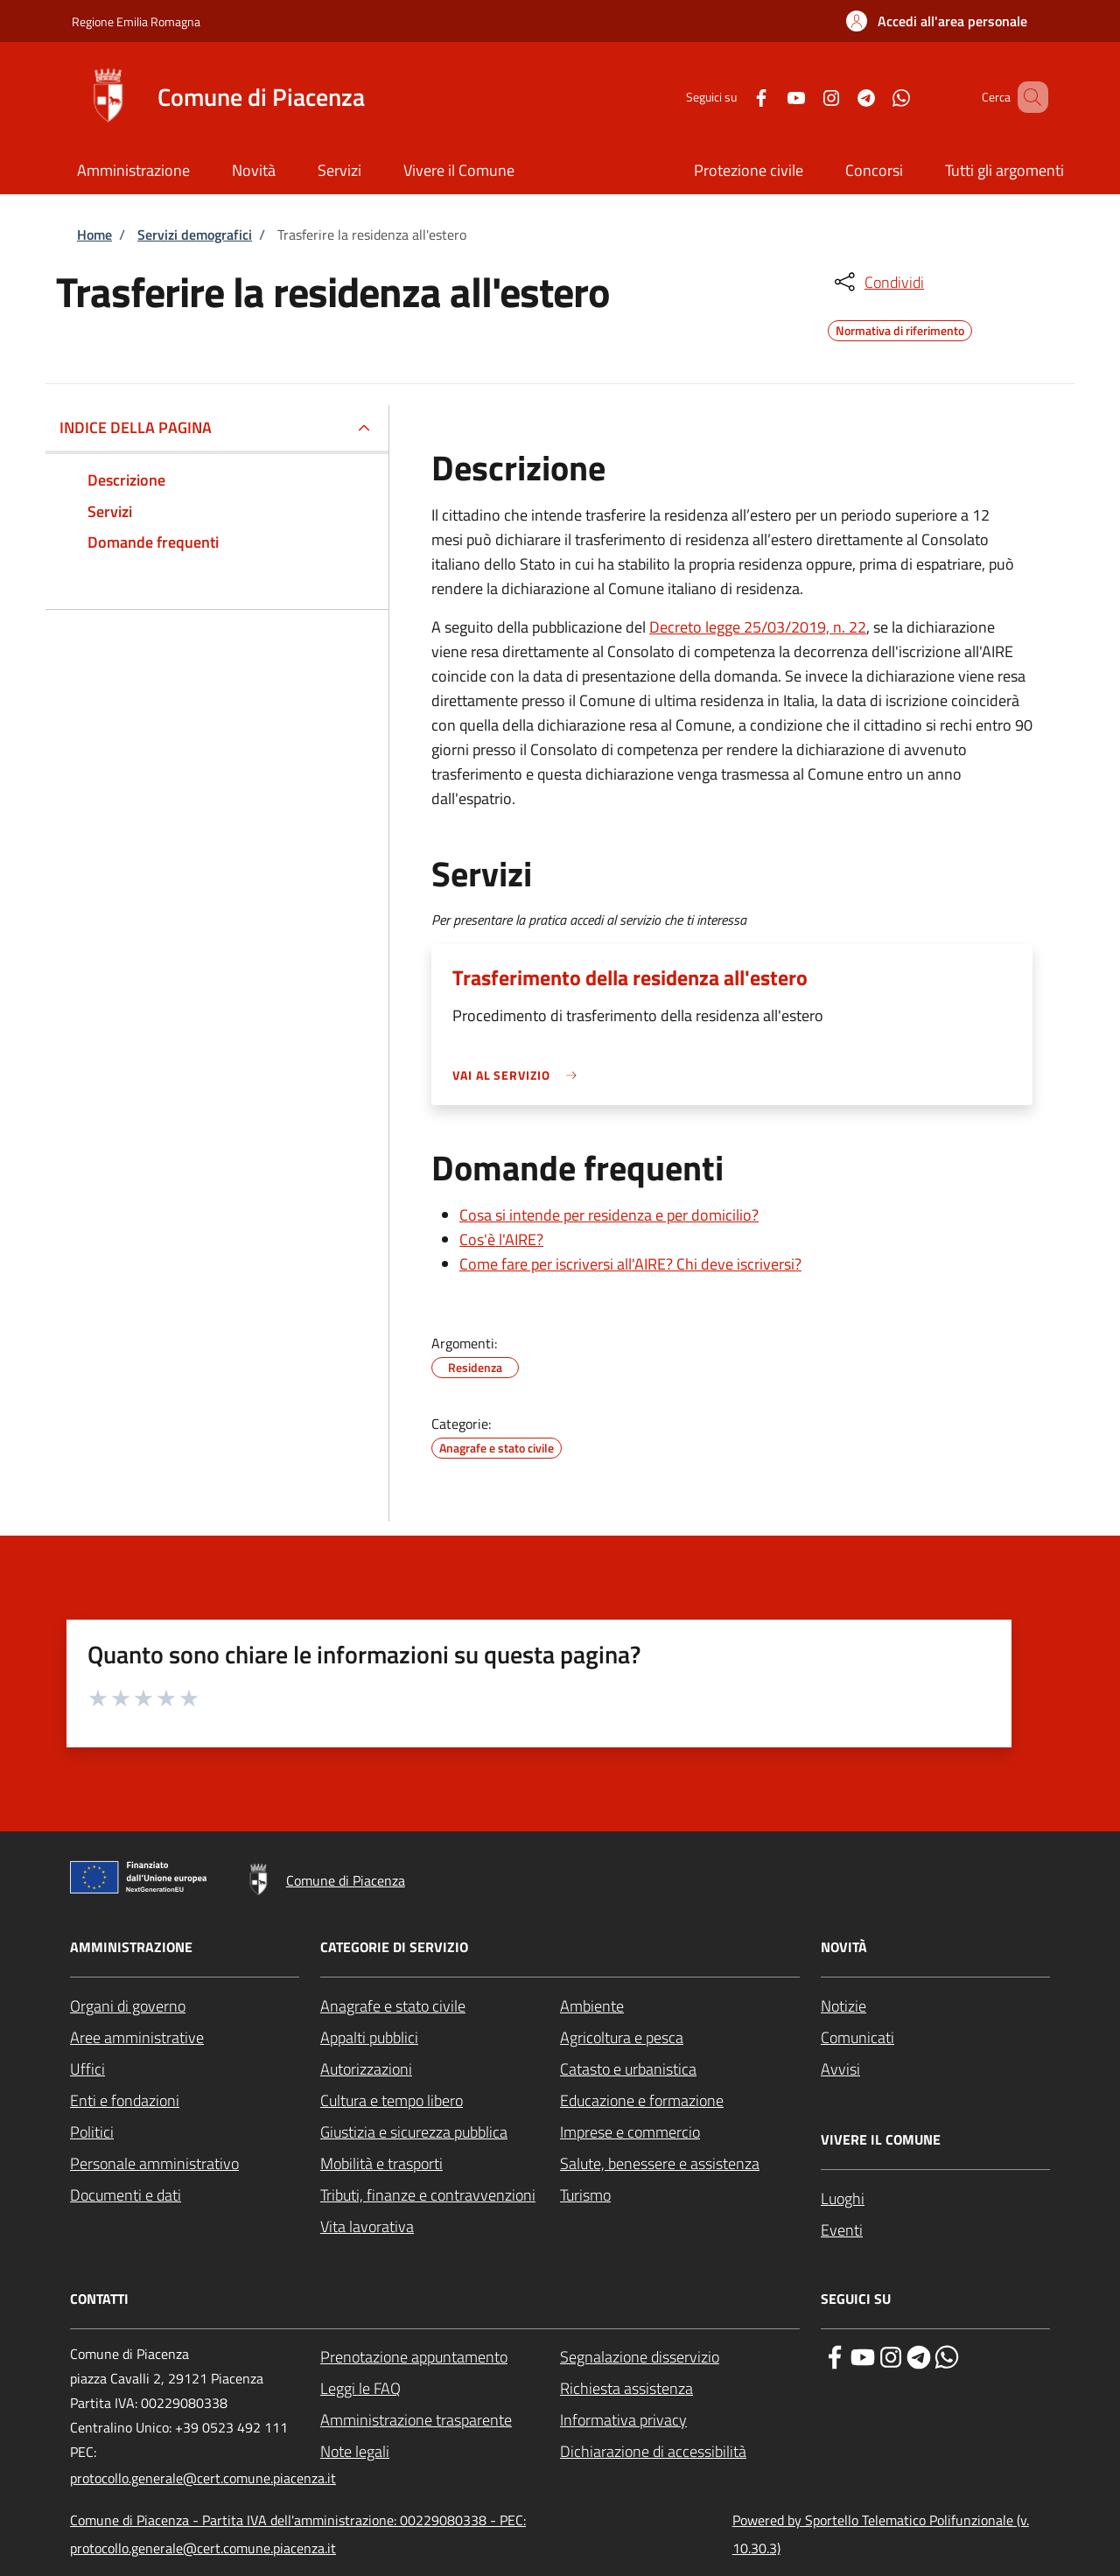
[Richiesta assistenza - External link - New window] (680, 2388)
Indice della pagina (136, 427)
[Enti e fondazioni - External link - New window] (184, 2101)
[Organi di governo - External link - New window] (184, 2006)
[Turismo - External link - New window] (680, 2195)
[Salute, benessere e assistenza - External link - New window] (680, 2164)
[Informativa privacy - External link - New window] (680, 2420)
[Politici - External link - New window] (184, 2132)
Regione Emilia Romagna (136, 21)
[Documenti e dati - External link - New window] (184, 2195)
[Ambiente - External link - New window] (680, 2006)
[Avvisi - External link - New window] (935, 2069)
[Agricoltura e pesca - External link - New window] (680, 2038)
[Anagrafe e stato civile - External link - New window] (440, 2006)
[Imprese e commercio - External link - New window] (680, 2132)
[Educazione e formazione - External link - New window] (680, 2101)
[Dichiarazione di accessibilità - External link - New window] (680, 2452)
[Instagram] (805, 96)
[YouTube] (770, 96)
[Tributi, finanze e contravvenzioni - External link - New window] (440, 2195)
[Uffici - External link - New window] (184, 2069)
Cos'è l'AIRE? (501, 1239)
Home (94, 234)
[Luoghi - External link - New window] (935, 2199)
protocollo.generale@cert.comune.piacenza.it (203, 2478)
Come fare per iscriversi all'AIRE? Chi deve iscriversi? (630, 1264)
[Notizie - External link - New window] (935, 2006)
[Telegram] (840, 96)
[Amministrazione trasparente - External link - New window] (440, 2420)
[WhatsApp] (875, 96)
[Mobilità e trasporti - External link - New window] (440, 2164)
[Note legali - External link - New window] (440, 2452)
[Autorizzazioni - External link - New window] (440, 2069)
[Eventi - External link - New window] (935, 2230)
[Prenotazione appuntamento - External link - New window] (440, 2357)
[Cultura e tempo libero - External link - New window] (440, 2101)
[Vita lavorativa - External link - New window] (440, 2227)
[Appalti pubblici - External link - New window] (440, 2038)
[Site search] (1027, 97)
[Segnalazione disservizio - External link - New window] (680, 2357)
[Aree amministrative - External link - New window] (184, 2038)
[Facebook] (735, 96)
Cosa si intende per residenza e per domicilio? (609, 1215)
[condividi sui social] (878, 282)
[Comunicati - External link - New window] (935, 2038)
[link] (518, 1075)
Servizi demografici (194, 234)
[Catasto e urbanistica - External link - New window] (680, 2069)
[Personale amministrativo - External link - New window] (184, 2164)
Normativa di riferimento (900, 328)
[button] (936, 21)
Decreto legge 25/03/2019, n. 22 (757, 627)
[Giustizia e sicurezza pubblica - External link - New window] (440, 2132)
